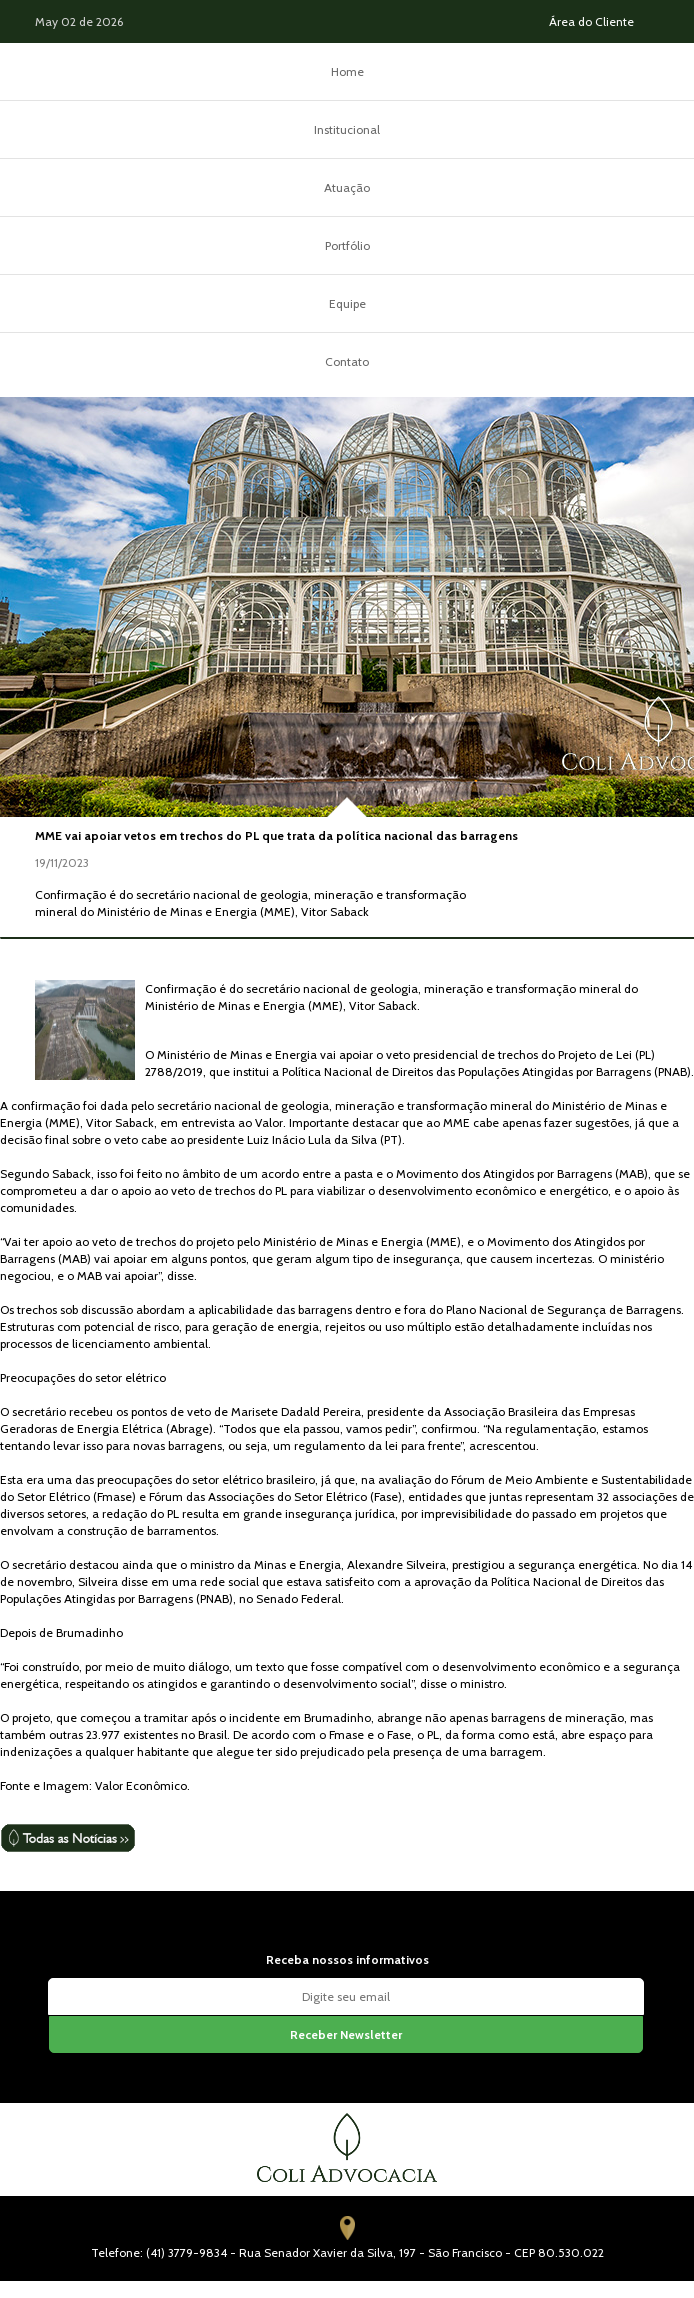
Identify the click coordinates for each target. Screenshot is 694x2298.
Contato (347, 361)
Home (347, 71)
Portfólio (347, 245)
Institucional (347, 129)
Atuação (347, 187)
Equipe (347, 303)
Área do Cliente (591, 21)
